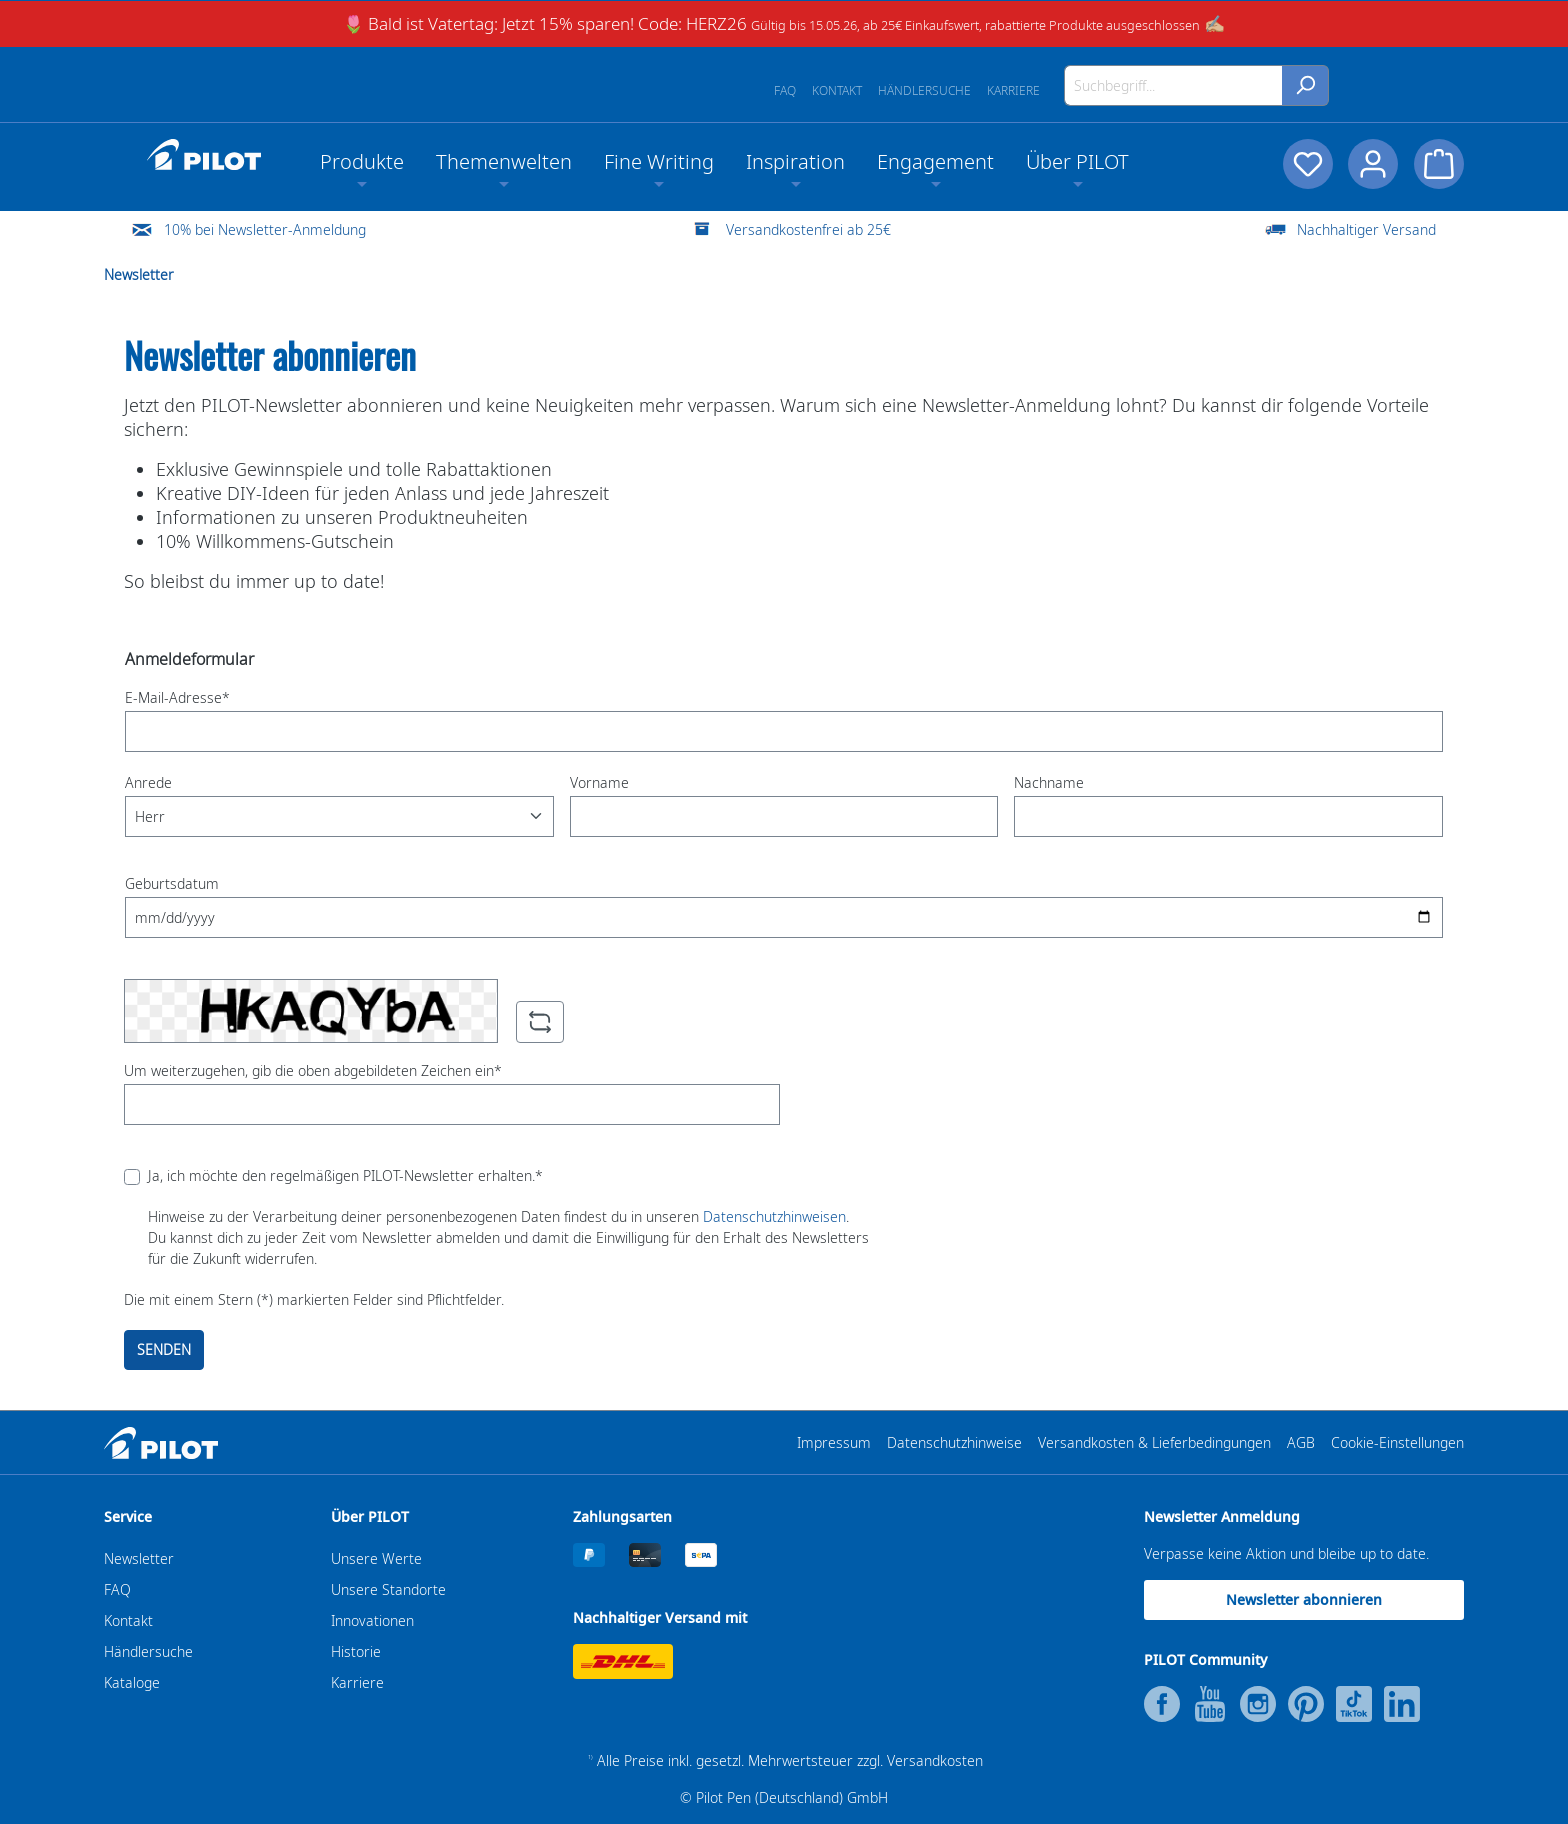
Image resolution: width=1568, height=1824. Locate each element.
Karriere (1013, 90)
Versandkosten (935, 1760)
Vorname (599, 782)
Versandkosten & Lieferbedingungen (1154, 1442)
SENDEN (164, 1349)
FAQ (785, 90)
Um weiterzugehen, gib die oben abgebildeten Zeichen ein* (313, 1070)
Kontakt (837, 90)
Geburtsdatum (172, 883)
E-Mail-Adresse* (177, 697)
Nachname (1049, 782)
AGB (1301, 1442)
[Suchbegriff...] (1173, 85)
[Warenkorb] (1439, 164)
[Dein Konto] (1373, 164)
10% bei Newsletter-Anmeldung (265, 229)
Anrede (148, 782)
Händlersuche (924, 90)
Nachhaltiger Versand (1366, 229)
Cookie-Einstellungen (1397, 1442)
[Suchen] (1305, 85)
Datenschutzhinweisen (774, 1216)
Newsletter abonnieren (1304, 1599)
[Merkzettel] (1307, 164)
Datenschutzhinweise (954, 1442)
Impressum (834, 1442)
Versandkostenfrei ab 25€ (808, 229)
